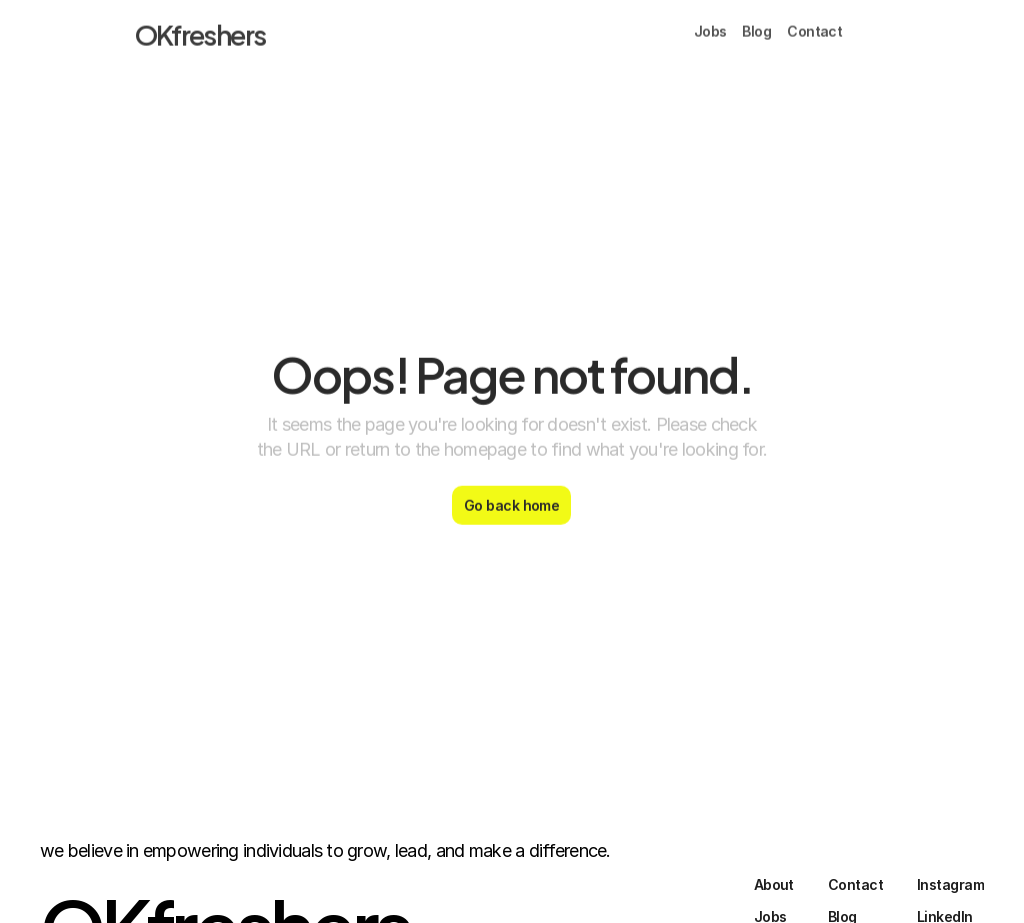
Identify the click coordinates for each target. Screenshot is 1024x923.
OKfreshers (200, 29)
